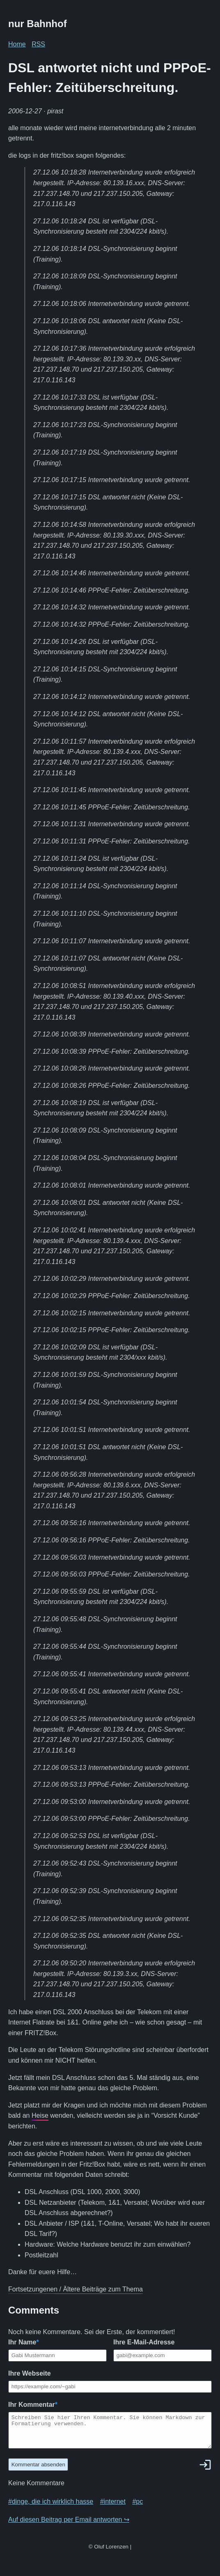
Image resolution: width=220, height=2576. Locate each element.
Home (17, 44)
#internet (113, 2507)
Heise (40, 2115)
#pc (137, 2507)
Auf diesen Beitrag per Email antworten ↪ (68, 2525)
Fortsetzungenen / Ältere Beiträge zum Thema (75, 2289)
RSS (38, 44)
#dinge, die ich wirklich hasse (50, 2507)
